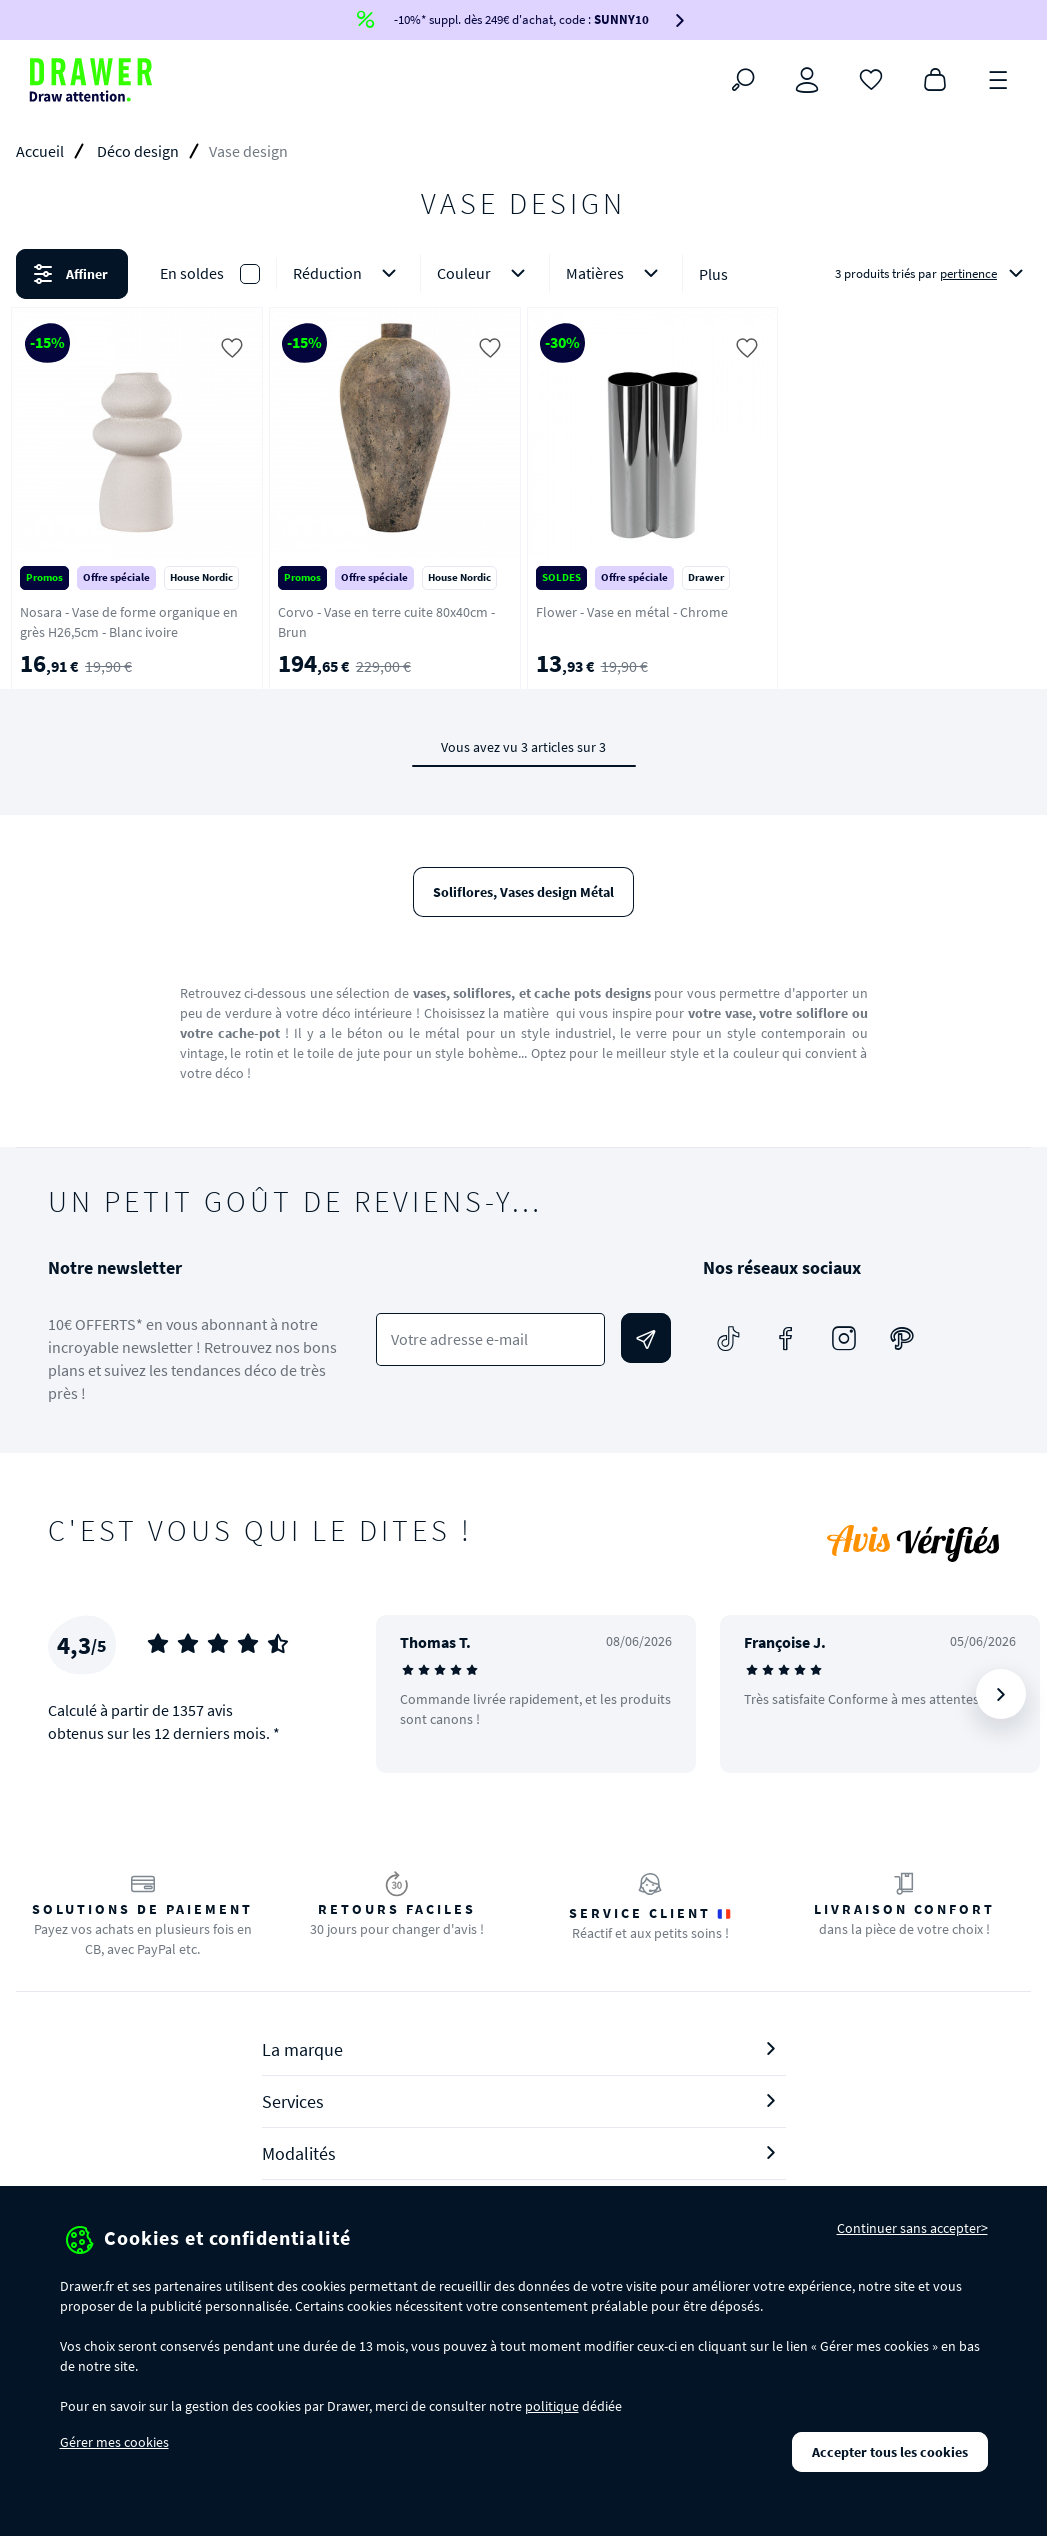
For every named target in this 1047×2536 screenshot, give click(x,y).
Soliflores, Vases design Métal (523, 892)
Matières (616, 273)
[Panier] (935, 78)
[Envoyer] (646, 1338)
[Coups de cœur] (871, 78)
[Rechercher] (743, 80)
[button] (523, 274)
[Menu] (999, 78)
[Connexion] (807, 80)
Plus (713, 274)
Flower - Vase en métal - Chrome (632, 612)
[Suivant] (1001, 1694)
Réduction (348, 273)
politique (552, 2406)
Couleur (485, 273)
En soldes (192, 273)
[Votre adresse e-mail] (491, 1339)
